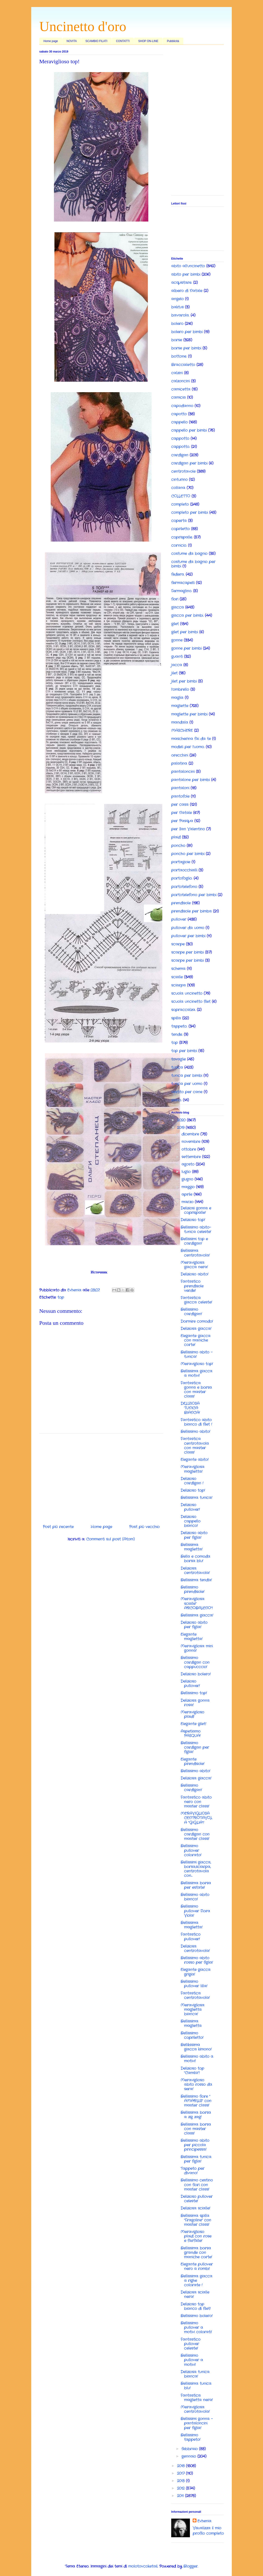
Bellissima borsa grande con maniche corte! (196, 2252)
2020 (182, 1120)
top (60, 1297)
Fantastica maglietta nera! (197, 2398)
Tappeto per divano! (192, 2171)
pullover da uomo (187, 927)
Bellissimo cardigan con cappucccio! (195, 1662)
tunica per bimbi (186, 1075)
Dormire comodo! (197, 1321)
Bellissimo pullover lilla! (194, 1984)
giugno (188, 1179)
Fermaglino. (181, 591)
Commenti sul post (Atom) (110, 1539)
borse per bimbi (186, 348)
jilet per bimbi (184, 681)
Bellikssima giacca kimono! (196, 2047)
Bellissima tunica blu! (196, 2386)
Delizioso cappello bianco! (190, 1521)
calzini (177, 373)
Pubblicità (173, 41)
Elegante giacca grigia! (195, 1972)
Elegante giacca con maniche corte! (195, 1340)
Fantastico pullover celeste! (190, 2344)
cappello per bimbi (189, 430)
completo (180, 504)
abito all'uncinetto (188, 266)
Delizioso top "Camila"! (192, 2071)
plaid (176, 837)
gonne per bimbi (186, 648)
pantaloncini (183, 771)
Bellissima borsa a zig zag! (196, 2115)
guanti (177, 656)
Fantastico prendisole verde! (192, 1286)
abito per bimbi (185, 274)
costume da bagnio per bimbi (193, 564)
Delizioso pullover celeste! (197, 2199)
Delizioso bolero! (196, 1674)
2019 (181, 1127)
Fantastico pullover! (190, 1937)
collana (178, 487)
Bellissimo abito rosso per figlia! (197, 1960)
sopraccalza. (183, 1009)
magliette (179, 705)
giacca (177, 607)
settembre (191, 1156)
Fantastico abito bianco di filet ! (196, 1422)
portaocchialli (184, 870)
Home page (50, 41)
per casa (179, 804)
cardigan (179, 455)
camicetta (180, 389)
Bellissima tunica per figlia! (196, 2159)
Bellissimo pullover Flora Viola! (195, 1911)
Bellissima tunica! (196, 1497)
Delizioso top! (193, 1220)
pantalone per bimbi (190, 779)
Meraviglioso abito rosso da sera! (196, 2084)
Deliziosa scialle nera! (195, 2294)
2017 (181, 2473)
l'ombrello (180, 689)
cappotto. (180, 446)
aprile (187, 1194)
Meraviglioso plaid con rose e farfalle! (196, 2236)
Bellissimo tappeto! (190, 2437)
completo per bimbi (189, 512)
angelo (177, 299)
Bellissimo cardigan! (191, 1312)
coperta (179, 520)
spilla (176, 1018)
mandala (179, 722)
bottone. (179, 356)
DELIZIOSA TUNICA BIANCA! (190, 1408)
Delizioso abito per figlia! (194, 1535)
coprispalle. (181, 537)
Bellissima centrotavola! (195, 1253)
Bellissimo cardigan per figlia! (195, 1747)
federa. (177, 574)
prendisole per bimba (191, 911)
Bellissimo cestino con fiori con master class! (197, 2185)
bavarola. (180, 315)
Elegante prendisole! (192, 1761)
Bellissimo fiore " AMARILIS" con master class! (196, 2101)
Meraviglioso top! (197, 1364)
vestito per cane (186, 1092)
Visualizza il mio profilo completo (208, 2530)
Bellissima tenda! (196, 1580)
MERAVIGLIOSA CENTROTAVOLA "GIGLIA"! (196, 1818)
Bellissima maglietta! (192, 1547)
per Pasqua (182, 821)
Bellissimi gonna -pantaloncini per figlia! (197, 2423)
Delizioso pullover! (190, 1507)
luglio (186, 1171)
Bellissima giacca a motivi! (196, 1373)
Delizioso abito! (194, 1274)
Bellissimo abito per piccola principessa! (195, 2145)
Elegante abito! (195, 1459)
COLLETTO (180, 496)
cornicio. (179, 545)
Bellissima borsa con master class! (196, 2129)
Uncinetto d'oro (82, 26)
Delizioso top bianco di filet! (196, 2306)
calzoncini (180, 381)
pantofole (180, 796)
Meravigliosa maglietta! (192, 1469)
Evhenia (204, 2521)
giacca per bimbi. (187, 615)
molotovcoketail (142, 2566)
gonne (176, 640)
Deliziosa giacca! (196, 1328)
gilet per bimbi (184, 632)
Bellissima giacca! (197, 1615)
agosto (188, 1164)
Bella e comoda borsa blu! (195, 1559)
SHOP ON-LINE (148, 41)
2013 (181, 2481)
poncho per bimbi (187, 853)
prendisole (181, 903)
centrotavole (183, 471)
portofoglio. (181, 878)
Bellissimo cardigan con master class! (195, 1834)
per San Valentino (188, 829)
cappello (179, 422)
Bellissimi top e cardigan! (194, 1241)
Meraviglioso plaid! (192, 1714)
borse (176, 340)
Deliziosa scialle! (195, 2208)
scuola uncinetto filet (190, 1001)
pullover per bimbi (188, 936)
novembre (191, 1141)
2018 (181, 2466)
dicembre (190, 1134)
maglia (177, 697)
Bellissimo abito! (195, 1431)
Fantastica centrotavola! (195, 1995)
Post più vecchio (144, 1526)
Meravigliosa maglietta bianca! (192, 2009)
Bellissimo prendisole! (192, 1589)
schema (178, 968)
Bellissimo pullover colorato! (191, 1850)
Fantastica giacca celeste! (196, 1300)
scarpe (178, 944)
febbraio (190, 2449)
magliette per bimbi (189, 714)
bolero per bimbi (187, 332)
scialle (177, 977)
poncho (178, 845)
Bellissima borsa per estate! (196, 1885)
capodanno (182, 406)
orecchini (179, 755)
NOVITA (72, 41)
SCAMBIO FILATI (96, 41)
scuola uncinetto (186, 993)
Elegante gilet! (193, 1724)
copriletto (180, 529)
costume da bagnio (189, 553)
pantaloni (180, 788)
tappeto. (179, 1026)
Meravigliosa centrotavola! (195, 2409)
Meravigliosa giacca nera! (194, 1265)
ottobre (189, 1149)
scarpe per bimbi (187, 952)
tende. (176, 1034)
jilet (174, 673)
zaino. (176, 1100)
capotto (179, 414)
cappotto (180, 438)
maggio (188, 1187)
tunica (177, 1067)
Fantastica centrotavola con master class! (195, 1445)
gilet (175, 624)
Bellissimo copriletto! (192, 2035)
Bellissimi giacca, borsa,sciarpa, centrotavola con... (196, 1869)
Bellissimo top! (194, 1693)
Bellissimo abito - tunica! (197, 1354)
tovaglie (178, 1059)
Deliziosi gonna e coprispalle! (196, 1210)
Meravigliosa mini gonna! (197, 1648)
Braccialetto (183, 364)
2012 (181, 2488)
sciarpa (178, 985)
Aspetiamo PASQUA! (191, 1733)
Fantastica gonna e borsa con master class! (196, 1389)
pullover (178, 919)
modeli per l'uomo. (187, 747)
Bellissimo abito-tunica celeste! (196, 1229)
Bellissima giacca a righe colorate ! (196, 2280)
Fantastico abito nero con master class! (196, 1802)
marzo (188, 1202)
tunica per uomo (186, 1083)
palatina (179, 763)
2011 (181, 2495)
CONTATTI (123, 41)
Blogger (190, 2566)
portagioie (180, 862)
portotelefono (184, 886)
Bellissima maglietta (191, 2023)
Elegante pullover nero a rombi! (197, 2266)
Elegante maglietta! (192, 1637)
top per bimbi (184, 1051)
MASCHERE (182, 730)
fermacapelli (183, 582)
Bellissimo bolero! (197, 2316)
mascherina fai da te (191, 738)
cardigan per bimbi (189, 463)
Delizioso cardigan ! (192, 1481)
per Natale (181, 812)
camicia (178, 397)
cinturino (179, 479)
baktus (177, 307)
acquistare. (181, 282)
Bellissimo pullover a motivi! (192, 2360)
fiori (174, 599)
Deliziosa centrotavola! (195, 1570)
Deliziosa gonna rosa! (195, 1703)
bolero (177, 323)
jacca (176, 665)
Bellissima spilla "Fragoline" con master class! (196, 2220)
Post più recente (58, 1526)
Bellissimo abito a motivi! (197, 2059)
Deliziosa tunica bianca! (195, 2374)
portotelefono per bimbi (193, 895)
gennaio (189, 2456)
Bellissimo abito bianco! (195, 1897)
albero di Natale (186, 290)
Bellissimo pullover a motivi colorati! (196, 2327)
